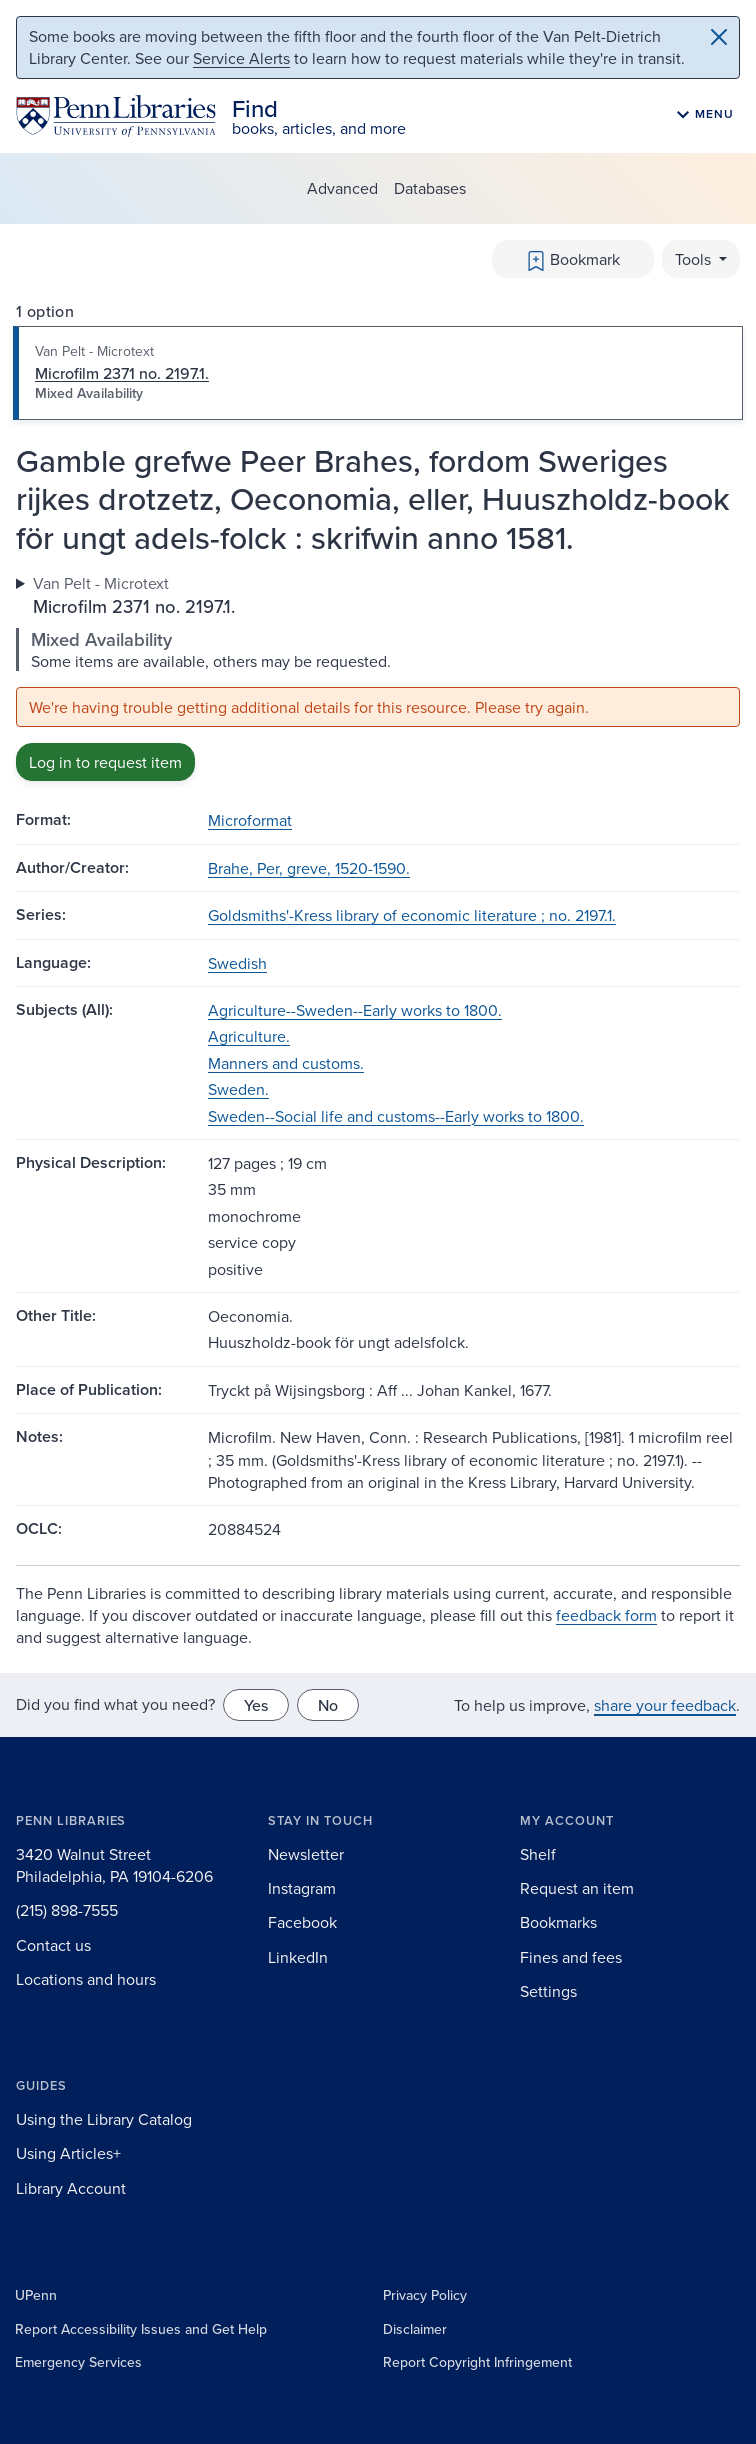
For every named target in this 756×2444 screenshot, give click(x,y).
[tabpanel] (378, 677)
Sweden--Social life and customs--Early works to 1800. (396, 1116)
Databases (430, 188)
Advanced (342, 188)
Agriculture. (249, 1036)
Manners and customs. (286, 1063)
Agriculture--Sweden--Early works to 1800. (355, 1010)
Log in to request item (105, 762)
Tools (695, 259)
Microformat (250, 820)
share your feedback (665, 1705)
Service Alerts (241, 58)
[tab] (378, 373)
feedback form (606, 1615)
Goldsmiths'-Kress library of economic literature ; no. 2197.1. (412, 915)
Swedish (237, 963)
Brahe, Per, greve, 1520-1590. (309, 868)
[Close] (719, 37)
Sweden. (238, 1089)
